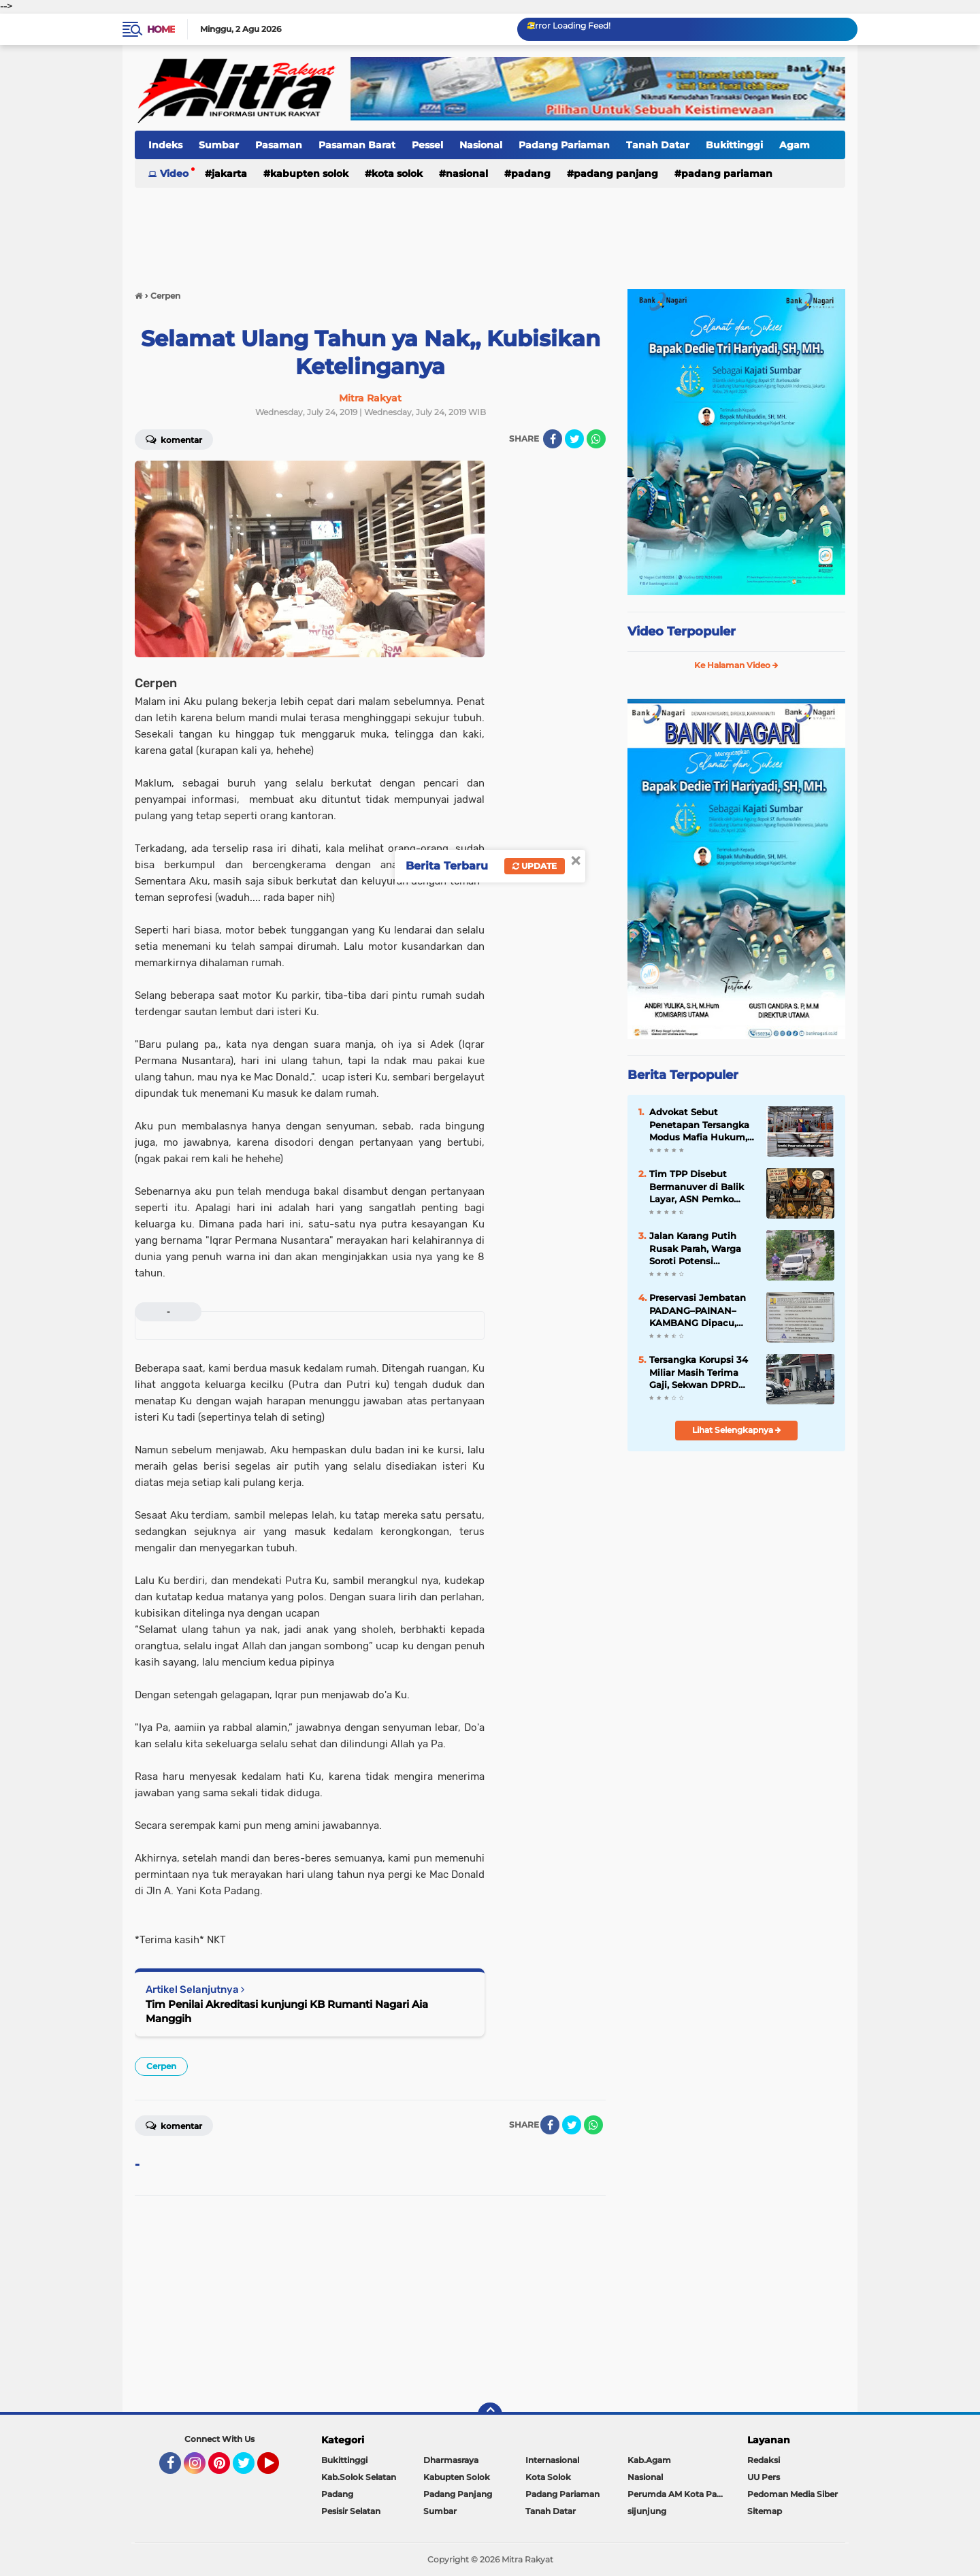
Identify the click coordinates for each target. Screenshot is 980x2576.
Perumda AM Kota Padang (678, 2494)
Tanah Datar (657, 145)
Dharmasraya (450, 2460)
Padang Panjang (616, 173)
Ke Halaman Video (736, 665)
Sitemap (764, 2511)
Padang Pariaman (564, 145)
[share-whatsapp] (596, 438)
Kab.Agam (649, 2460)
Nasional (480, 145)
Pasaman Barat (356, 145)
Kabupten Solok (309, 173)
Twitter (250, 2469)
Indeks (165, 145)
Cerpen (161, 2066)
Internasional (552, 2460)
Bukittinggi (734, 145)
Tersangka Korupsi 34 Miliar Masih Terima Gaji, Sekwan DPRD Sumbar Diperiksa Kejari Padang (698, 1372)
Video (174, 173)
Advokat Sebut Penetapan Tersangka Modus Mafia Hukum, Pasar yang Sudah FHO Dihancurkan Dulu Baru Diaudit (702, 1124)
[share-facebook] (552, 438)
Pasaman (278, 145)
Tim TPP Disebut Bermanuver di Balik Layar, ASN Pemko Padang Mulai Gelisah (699, 1186)
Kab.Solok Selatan (358, 2477)
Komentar (174, 438)
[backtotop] (490, 2414)
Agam (794, 145)
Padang (531, 173)
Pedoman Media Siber (792, 2494)
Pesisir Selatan (350, 2511)
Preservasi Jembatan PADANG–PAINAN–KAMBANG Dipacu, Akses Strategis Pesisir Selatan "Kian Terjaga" (701, 1310)
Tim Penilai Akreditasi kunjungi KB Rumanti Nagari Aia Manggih (287, 2011)
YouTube (277, 2469)
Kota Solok (397, 173)
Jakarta (229, 173)
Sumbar (219, 145)
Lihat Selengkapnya (736, 1430)
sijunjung (646, 2511)
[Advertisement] (490, 230)
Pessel (427, 145)
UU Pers (763, 2477)
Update (534, 866)
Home (161, 29)
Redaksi (763, 2460)
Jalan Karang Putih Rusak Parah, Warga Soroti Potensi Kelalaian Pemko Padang (695, 1248)
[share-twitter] (574, 438)
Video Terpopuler (681, 631)
